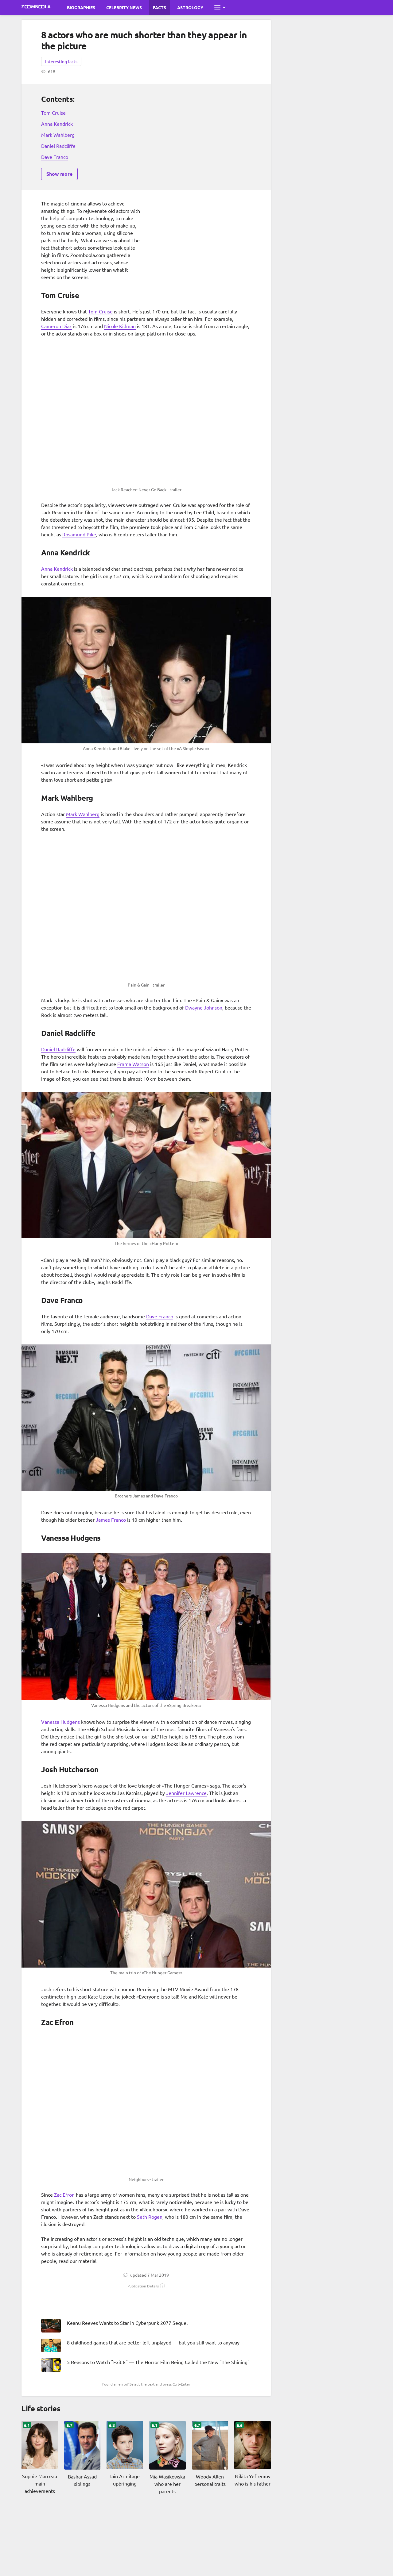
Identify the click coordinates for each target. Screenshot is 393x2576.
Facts (159, 7)
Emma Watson (133, 1064)
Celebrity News (124, 7)
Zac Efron (64, 2194)
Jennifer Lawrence (186, 1793)
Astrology (190, 7)
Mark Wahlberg (58, 135)
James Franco (111, 1519)
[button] (146, 2285)
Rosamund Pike (79, 534)
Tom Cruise (53, 112)
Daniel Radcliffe (58, 146)
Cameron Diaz (56, 326)
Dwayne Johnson (203, 1007)
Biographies (81, 7)
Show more (59, 174)
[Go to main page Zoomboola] (36, 7)
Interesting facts (61, 61)
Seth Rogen (149, 2217)
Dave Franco (54, 157)
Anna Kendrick (57, 124)
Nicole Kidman (120, 326)
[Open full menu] (220, 7)
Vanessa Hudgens (60, 1722)
